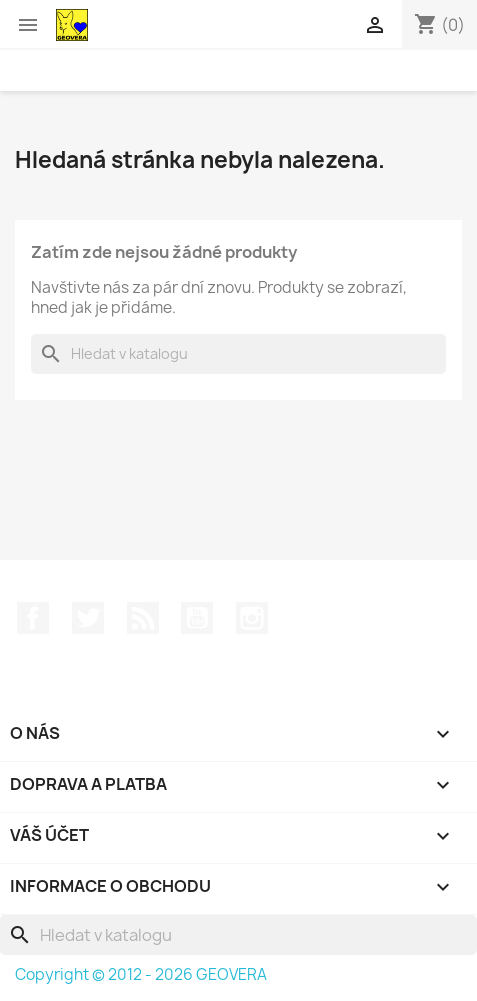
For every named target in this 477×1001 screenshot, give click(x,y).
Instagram (252, 618)
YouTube (197, 618)
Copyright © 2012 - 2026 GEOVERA (141, 974)
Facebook (33, 618)
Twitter (88, 618)
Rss (143, 618)
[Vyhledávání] (238, 354)
